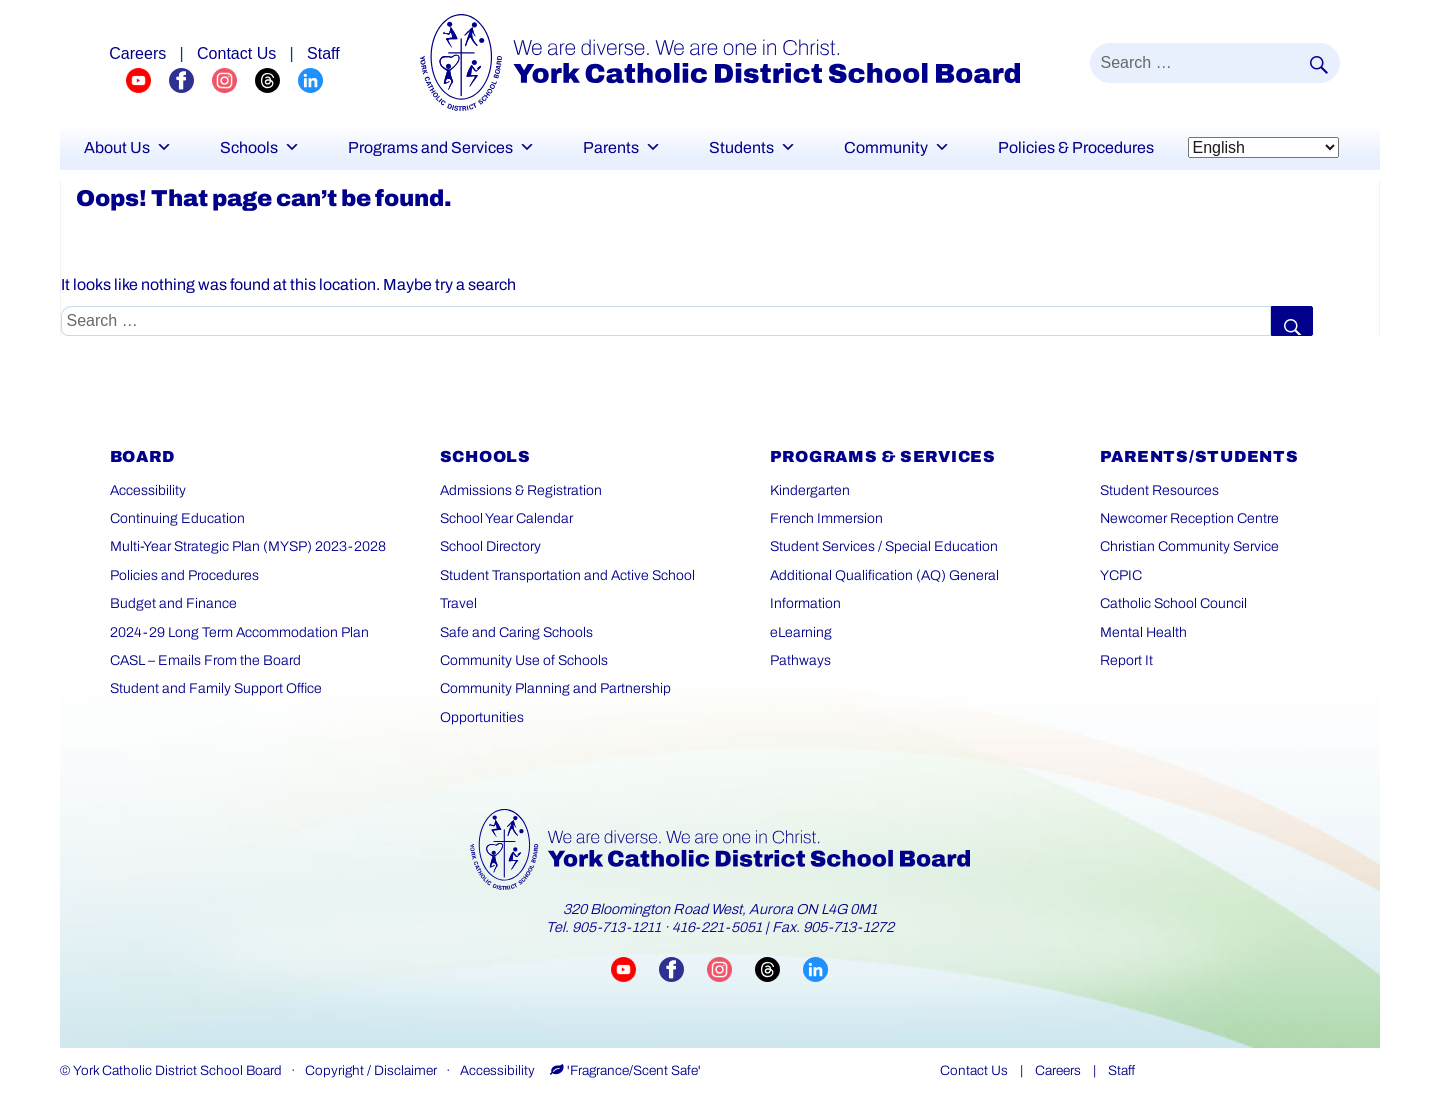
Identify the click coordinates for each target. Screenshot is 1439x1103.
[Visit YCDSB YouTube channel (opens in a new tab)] (635, 968)
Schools (260, 147)
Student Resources (1159, 490)
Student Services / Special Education (884, 546)
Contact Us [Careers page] (236, 53)
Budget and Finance (173, 603)
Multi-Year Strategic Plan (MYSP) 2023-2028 (248, 546)
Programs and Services (441, 147)
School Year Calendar (506, 518)
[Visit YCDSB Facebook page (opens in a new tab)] (683, 968)
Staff (1121, 1070)
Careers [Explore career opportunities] (137, 53)
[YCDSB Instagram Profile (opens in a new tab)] (233, 79)
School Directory (490, 546)
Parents (622, 147)
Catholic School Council (1173, 603)
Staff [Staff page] (323, 53)
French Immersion (826, 518)
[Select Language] (1263, 147)
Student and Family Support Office (216, 688)
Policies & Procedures (1076, 147)
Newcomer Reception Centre (1189, 518)
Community (897, 147)
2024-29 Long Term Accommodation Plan (239, 632)
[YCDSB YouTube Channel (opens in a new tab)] (147, 79)
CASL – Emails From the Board (205, 660)
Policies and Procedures (184, 575)
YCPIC (1121, 575)
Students (752, 147)
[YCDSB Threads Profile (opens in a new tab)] (276, 79)
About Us (128, 147)
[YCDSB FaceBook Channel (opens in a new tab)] (190, 79)
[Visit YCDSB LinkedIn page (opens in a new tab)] (815, 968)
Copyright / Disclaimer (371, 1070)
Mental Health (1143, 632)
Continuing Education (177, 518)
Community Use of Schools (524, 660)
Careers (1058, 1070)
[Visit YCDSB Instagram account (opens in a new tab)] (731, 968)
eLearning (801, 632)
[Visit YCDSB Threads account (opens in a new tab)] (779, 968)
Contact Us (974, 1070)
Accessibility (148, 490)
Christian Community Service (1189, 546)
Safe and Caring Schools (516, 632)
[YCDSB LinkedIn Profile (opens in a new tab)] (310, 79)
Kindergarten (810, 490)
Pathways (800, 660)
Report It (1126, 660)
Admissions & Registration (521, 490)
